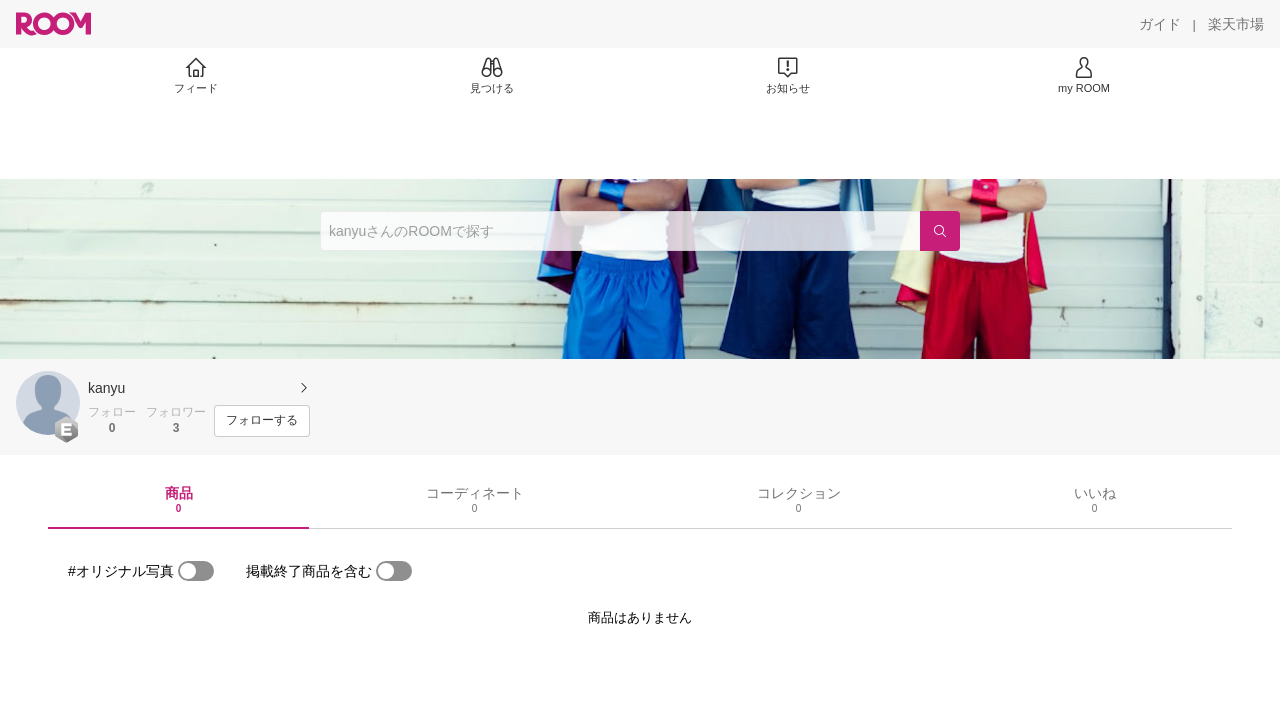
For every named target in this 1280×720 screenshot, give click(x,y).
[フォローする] (262, 421)
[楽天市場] (1236, 24)
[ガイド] (1160, 24)
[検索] (940, 231)
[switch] (196, 571)
